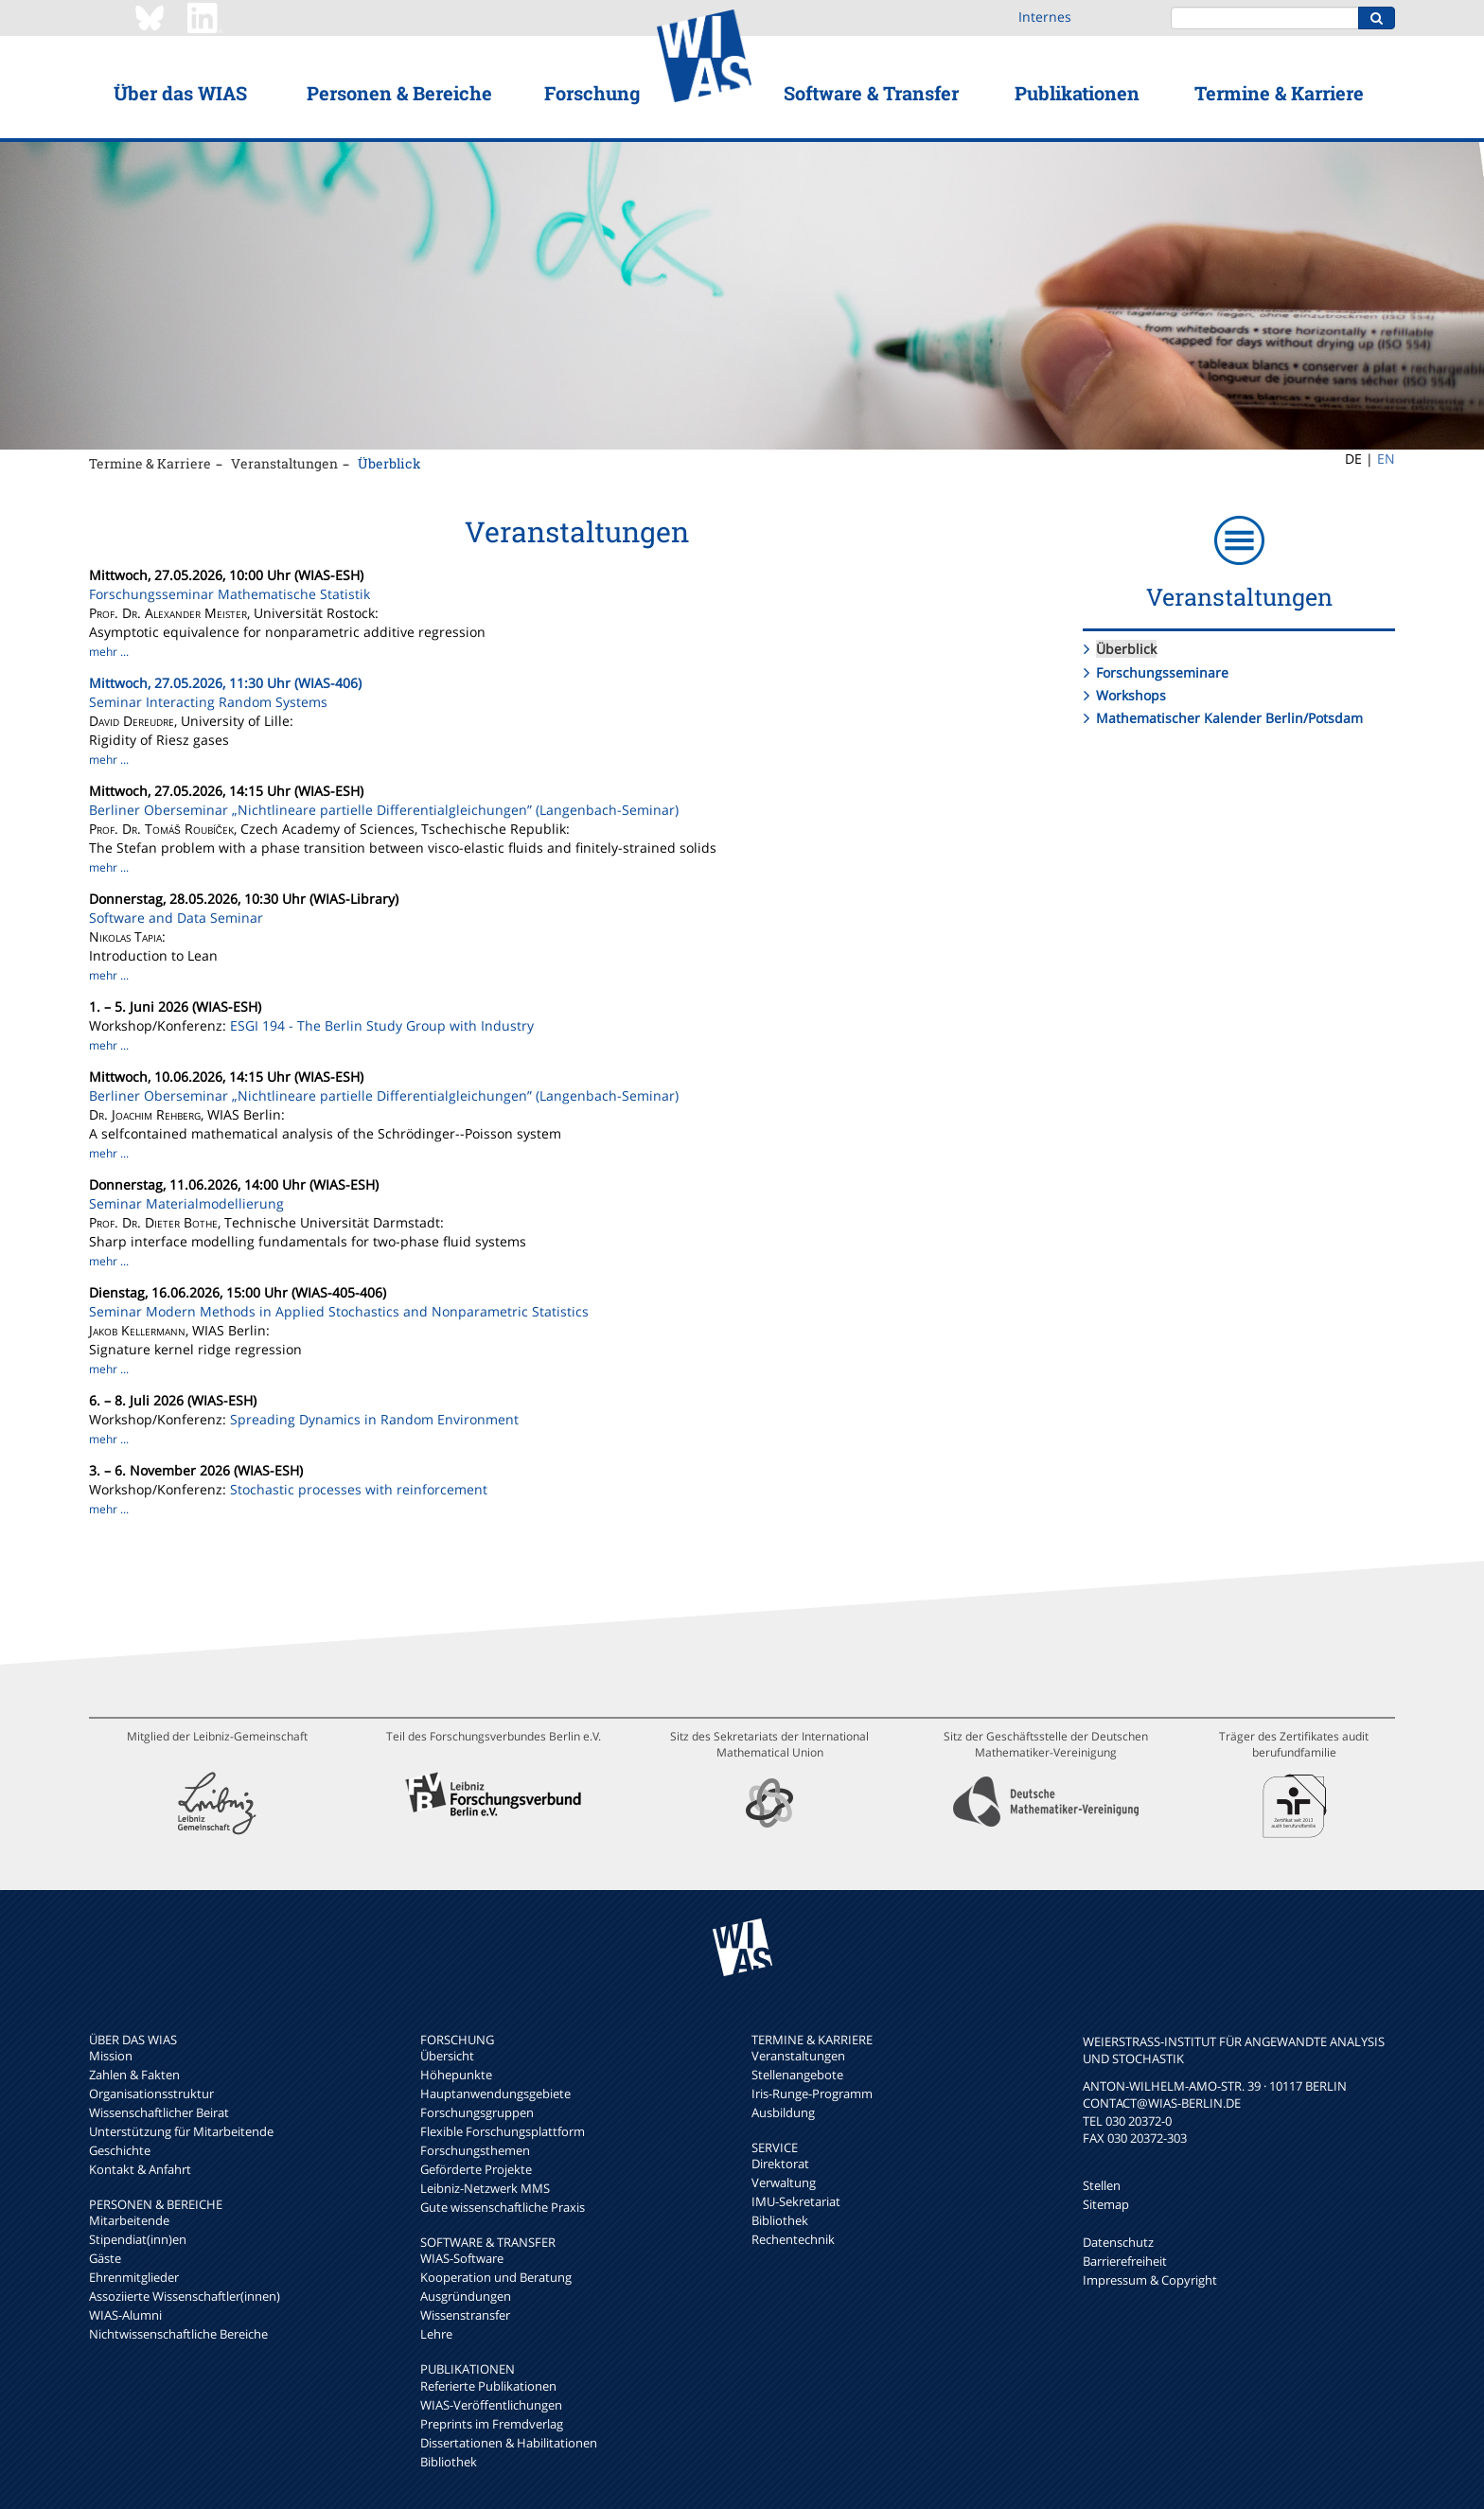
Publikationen (1077, 92)
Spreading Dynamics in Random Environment (374, 1419)
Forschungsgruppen (477, 2112)
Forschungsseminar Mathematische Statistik (229, 594)
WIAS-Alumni (125, 2314)
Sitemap (1106, 2204)
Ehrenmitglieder (134, 2277)
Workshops (1131, 695)
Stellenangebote (797, 2074)
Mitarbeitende (129, 2220)
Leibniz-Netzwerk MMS (485, 2188)
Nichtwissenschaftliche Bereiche (178, 2333)
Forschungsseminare (1162, 672)
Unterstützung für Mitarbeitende (181, 2131)
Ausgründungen (465, 2296)
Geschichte (119, 2150)
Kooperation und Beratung (496, 2277)
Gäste (105, 2258)
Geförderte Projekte (476, 2169)
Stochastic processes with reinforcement (358, 1489)
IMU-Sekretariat (795, 2201)
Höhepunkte (456, 2074)
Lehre (436, 2333)
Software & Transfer (871, 92)
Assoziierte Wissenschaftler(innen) (184, 2296)
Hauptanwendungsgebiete (495, 2093)
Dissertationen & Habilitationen (508, 2442)
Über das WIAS (180, 92)
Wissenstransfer (465, 2314)
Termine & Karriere (1279, 92)
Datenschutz (1118, 2242)
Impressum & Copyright (1150, 2279)
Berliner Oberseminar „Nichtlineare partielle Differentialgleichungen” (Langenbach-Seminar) (384, 810)
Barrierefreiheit (1125, 2261)
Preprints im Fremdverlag (491, 2423)
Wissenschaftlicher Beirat (159, 2112)
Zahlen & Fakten (134, 2074)
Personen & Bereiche (399, 92)
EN (1386, 459)
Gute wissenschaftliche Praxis (502, 2207)
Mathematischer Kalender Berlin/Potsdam (1229, 718)
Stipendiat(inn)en (137, 2239)
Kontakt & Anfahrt (140, 2169)
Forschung (592, 92)
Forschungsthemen (475, 2150)
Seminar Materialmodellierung (186, 1203)
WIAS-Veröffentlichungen (491, 2404)
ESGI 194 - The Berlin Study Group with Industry (382, 1025)
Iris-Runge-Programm (812, 2093)
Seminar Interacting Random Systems (208, 702)
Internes (1044, 17)
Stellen (1102, 2185)
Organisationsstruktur (151, 2093)
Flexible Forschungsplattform (502, 2131)
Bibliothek (448, 2461)
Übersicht (447, 2055)
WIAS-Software (462, 2258)
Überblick (389, 463)
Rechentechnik (793, 2239)
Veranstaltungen (284, 463)
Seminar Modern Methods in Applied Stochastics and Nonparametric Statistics (339, 1311)
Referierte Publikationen (488, 2385)
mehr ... (109, 651)
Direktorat (780, 2163)
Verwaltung (783, 2182)
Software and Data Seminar (176, 918)
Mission (110, 2055)
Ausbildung (783, 2112)
